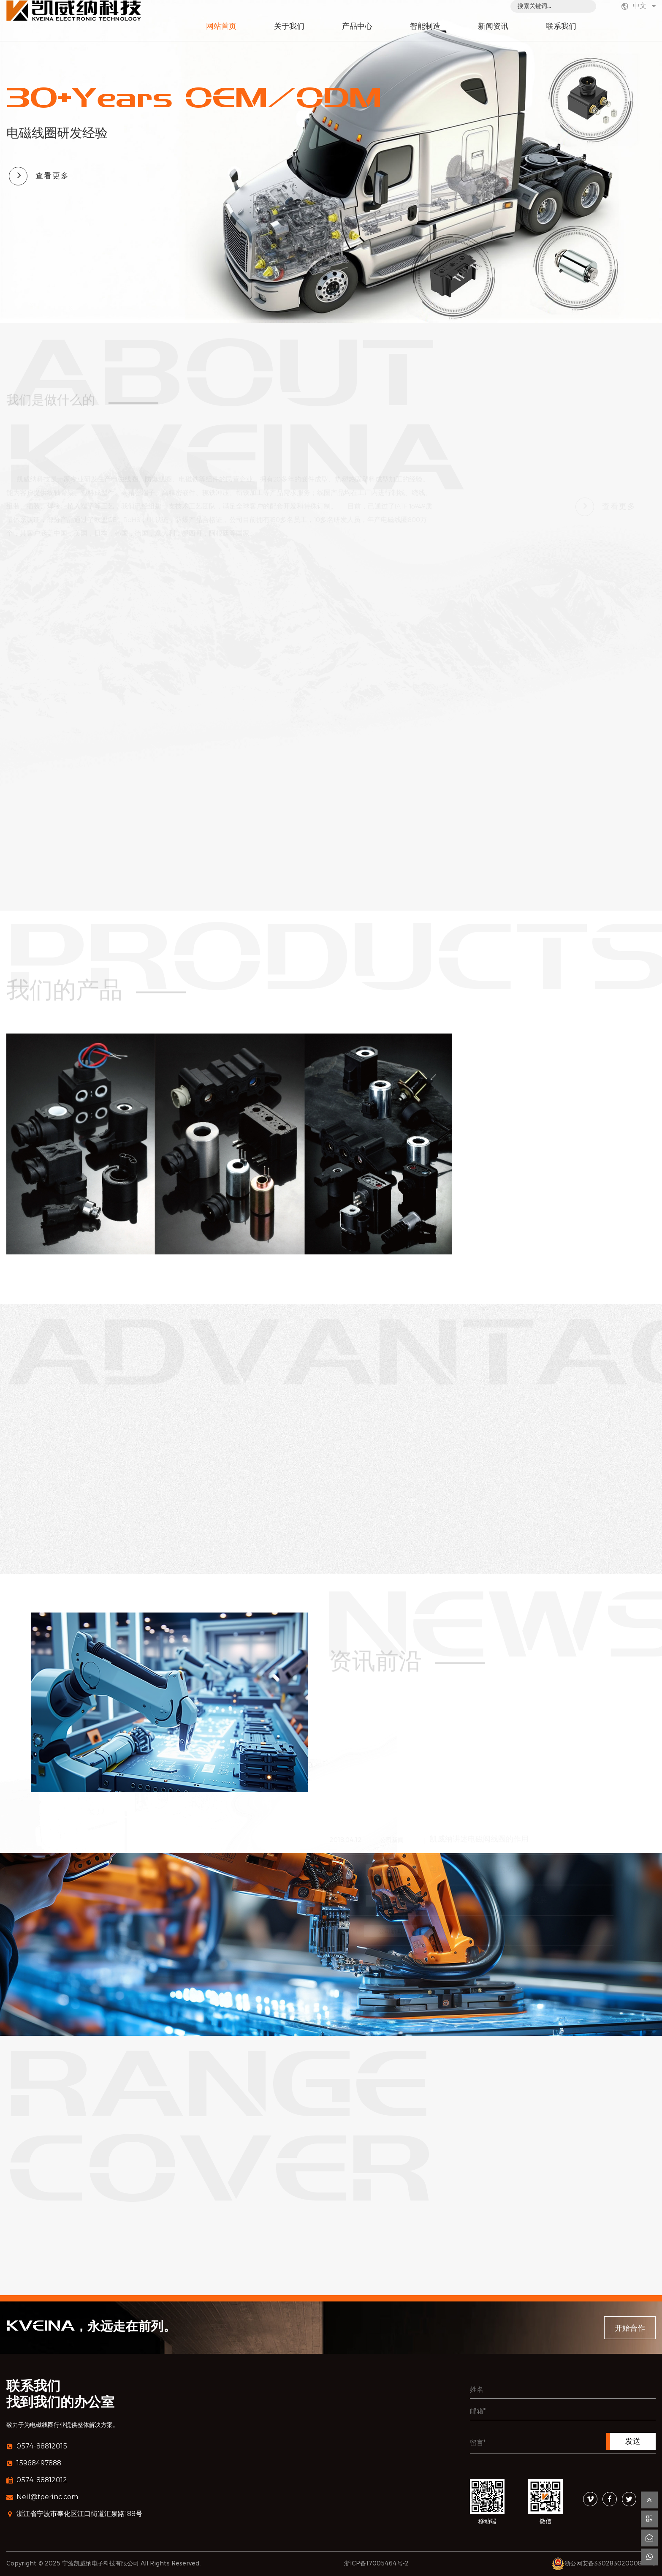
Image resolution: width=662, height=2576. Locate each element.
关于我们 (289, 26)
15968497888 (33, 2463)
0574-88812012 (36, 2480)
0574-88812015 (36, 2446)
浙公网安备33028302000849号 (610, 2563)
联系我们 (561, 26)
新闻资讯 (493, 26)
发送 (632, 2441)
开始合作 (630, 2328)
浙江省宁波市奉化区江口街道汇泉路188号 (74, 2514)
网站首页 (221, 26)
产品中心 (357, 26)
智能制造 (425, 26)
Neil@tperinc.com (42, 2497)
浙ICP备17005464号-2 (376, 2563)
